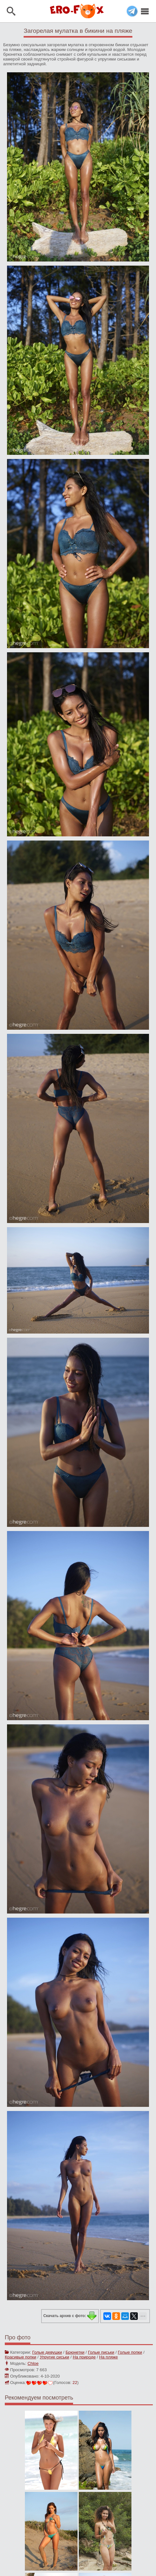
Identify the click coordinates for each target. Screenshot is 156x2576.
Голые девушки (47, 2352)
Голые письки (101, 2352)
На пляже (108, 2357)
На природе (84, 2357)
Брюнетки (74, 2352)
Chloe (32, 2363)
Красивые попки (20, 2357)
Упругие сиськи (54, 2357)
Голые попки (130, 2352)
